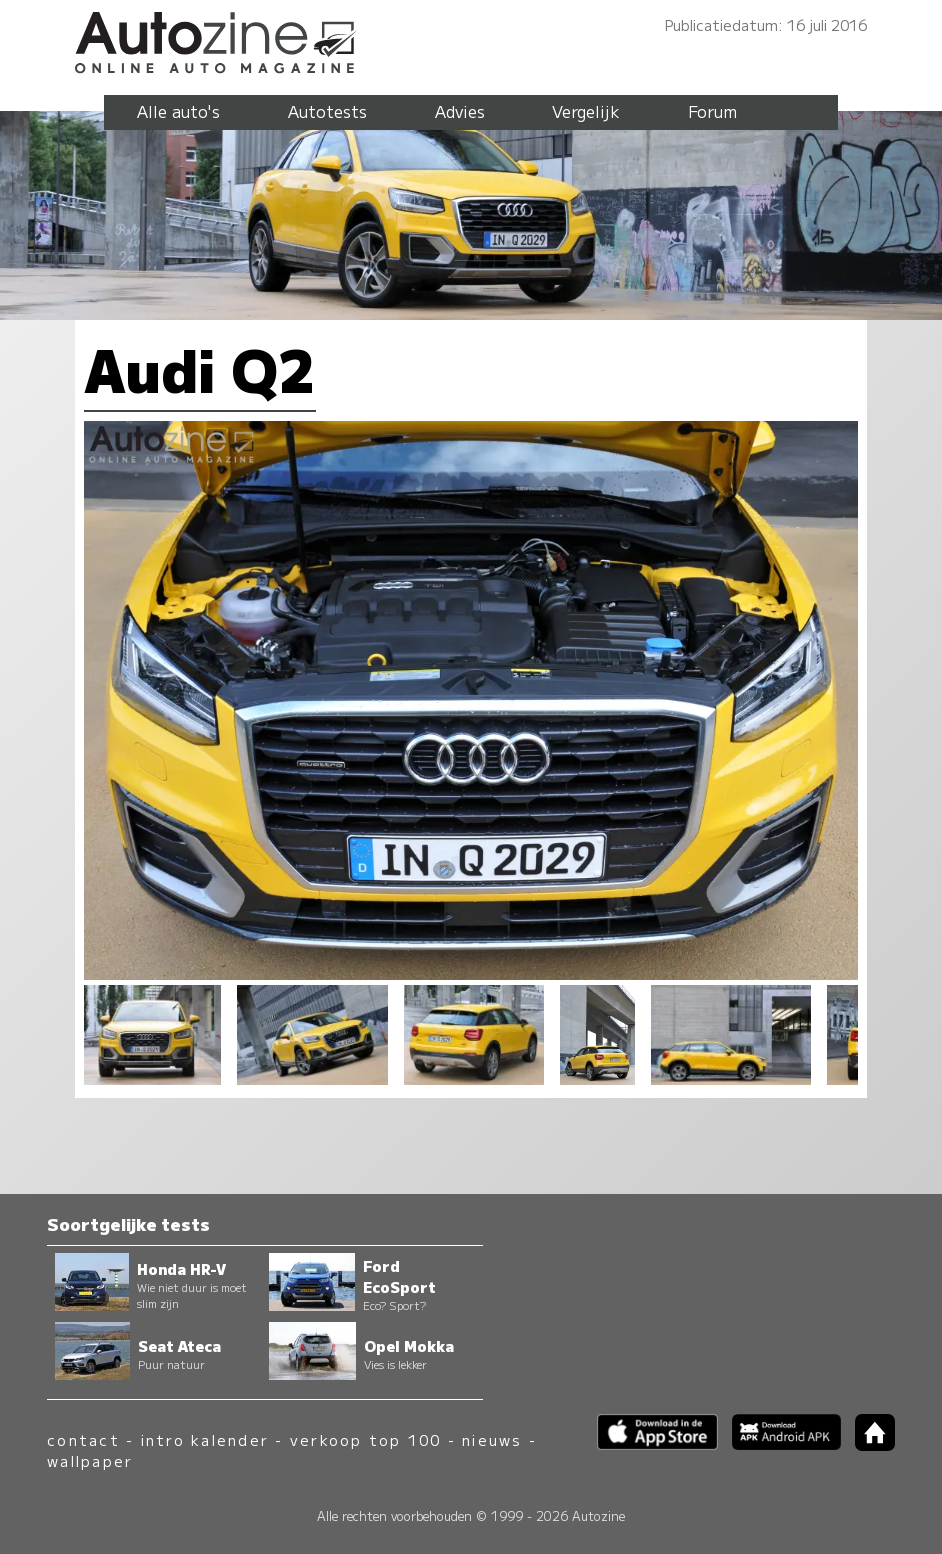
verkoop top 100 (366, 1439)
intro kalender (205, 1439)
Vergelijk (586, 111)
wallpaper (90, 1460)
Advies (460, 111)
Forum (712, 111)
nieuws (492, 1439)
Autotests (327, 111)
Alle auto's (178, 111)
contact (83, 1439)
